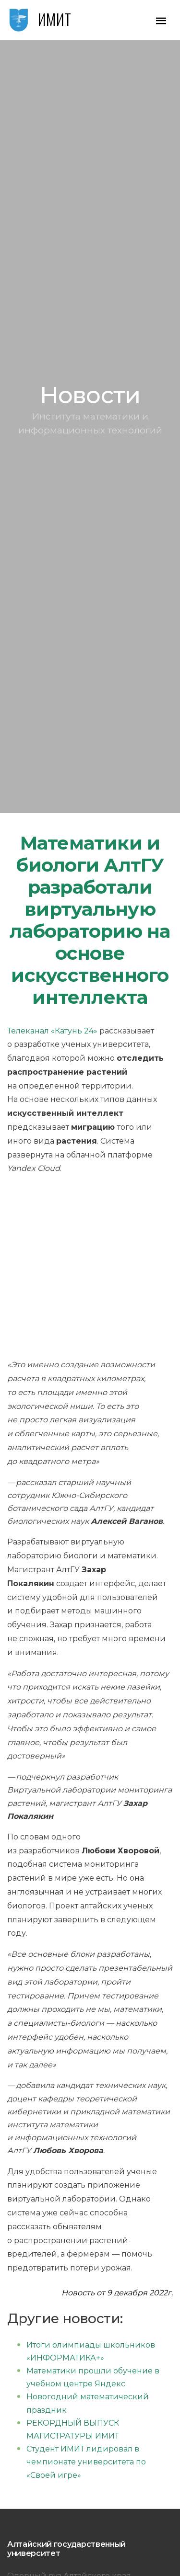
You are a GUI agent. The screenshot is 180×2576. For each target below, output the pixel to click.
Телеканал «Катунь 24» (52, 1030)
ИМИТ (54, 19)
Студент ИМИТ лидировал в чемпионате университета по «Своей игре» (86, 2461)
